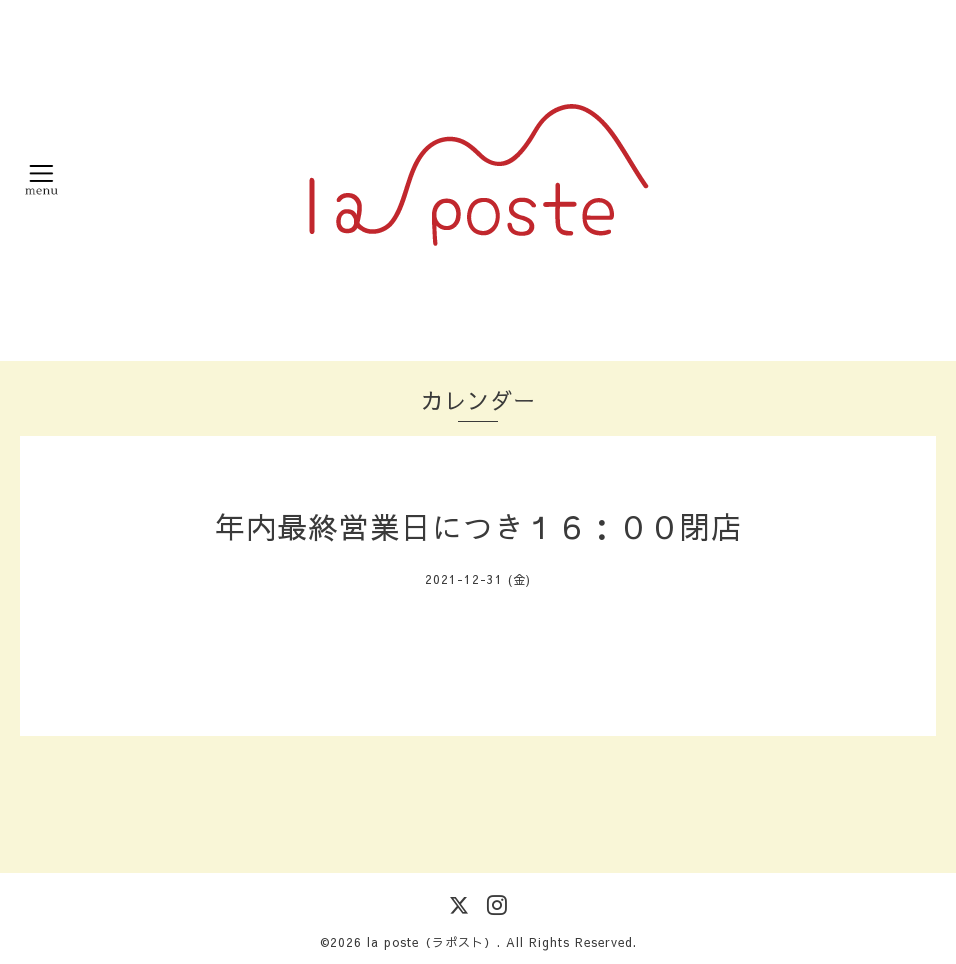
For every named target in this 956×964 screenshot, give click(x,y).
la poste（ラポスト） (432, 942)
